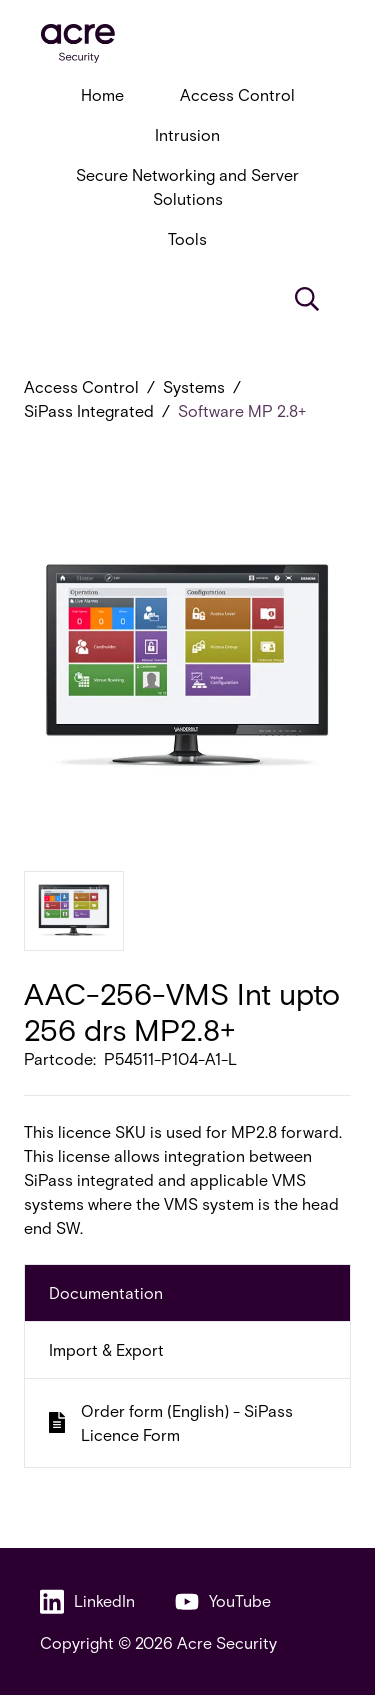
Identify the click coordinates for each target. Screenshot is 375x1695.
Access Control (237, 94)
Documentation (106, 1292)
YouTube (223, 1601)
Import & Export (106, 1349)
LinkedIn (87, 1601)
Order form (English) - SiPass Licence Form (171, 1422)
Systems (194, 386)
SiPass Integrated (89, 410)
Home (102, 94)
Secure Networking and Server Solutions (187, 186)
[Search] (307, 299)
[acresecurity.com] (187, 43)
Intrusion (187, 134)
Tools (187, 238)
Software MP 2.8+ (242, 410)
